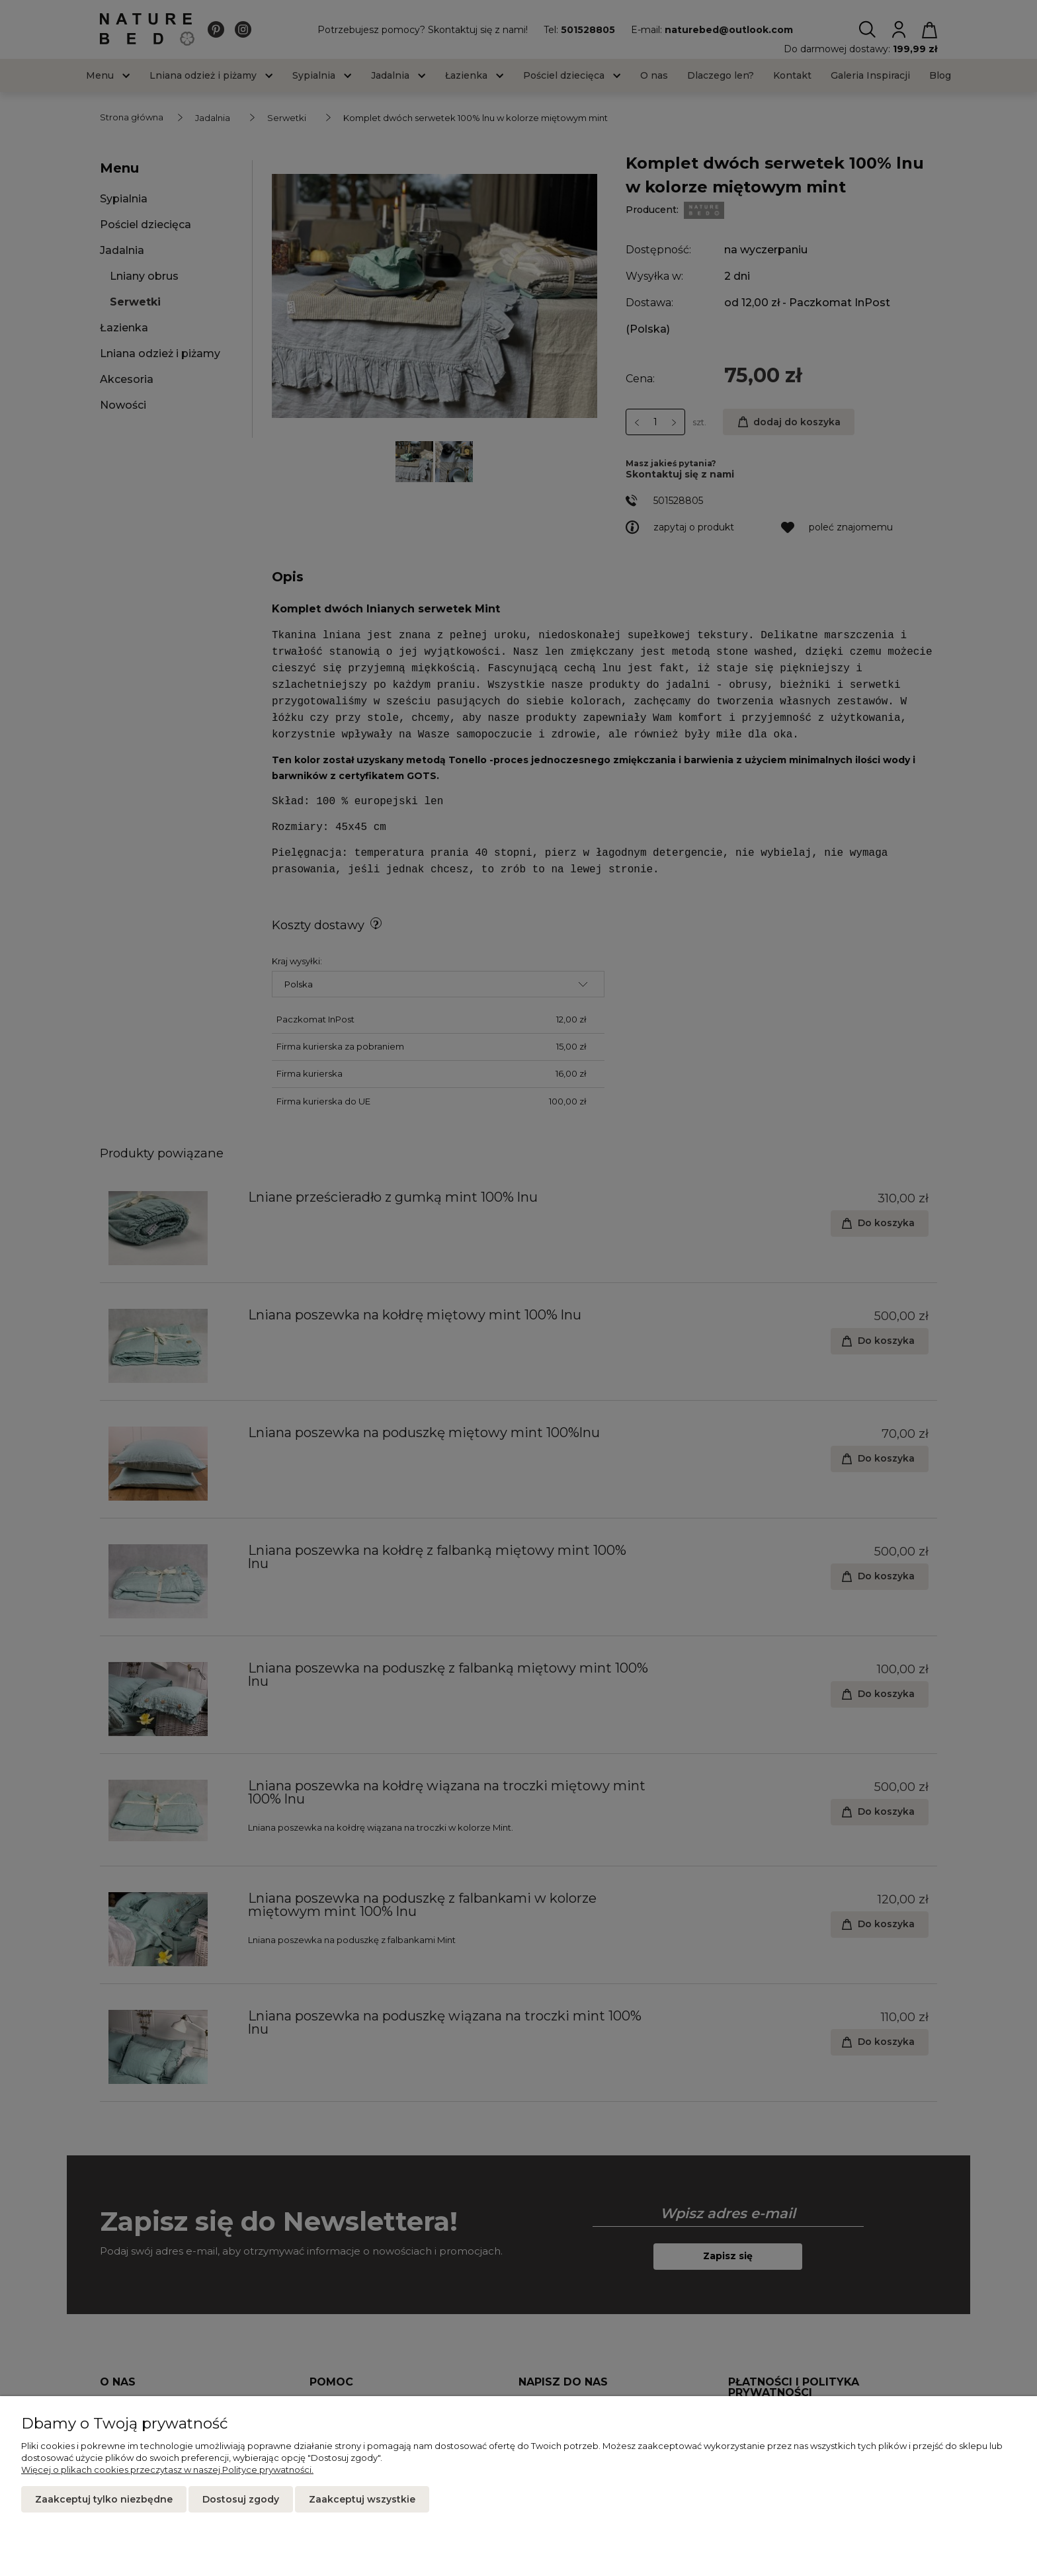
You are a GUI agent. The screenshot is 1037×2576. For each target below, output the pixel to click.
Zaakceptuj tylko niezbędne (104, 2499)
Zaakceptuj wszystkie (362, 2499)
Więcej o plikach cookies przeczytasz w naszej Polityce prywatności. (167, 2469)
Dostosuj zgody (240, 2499)
